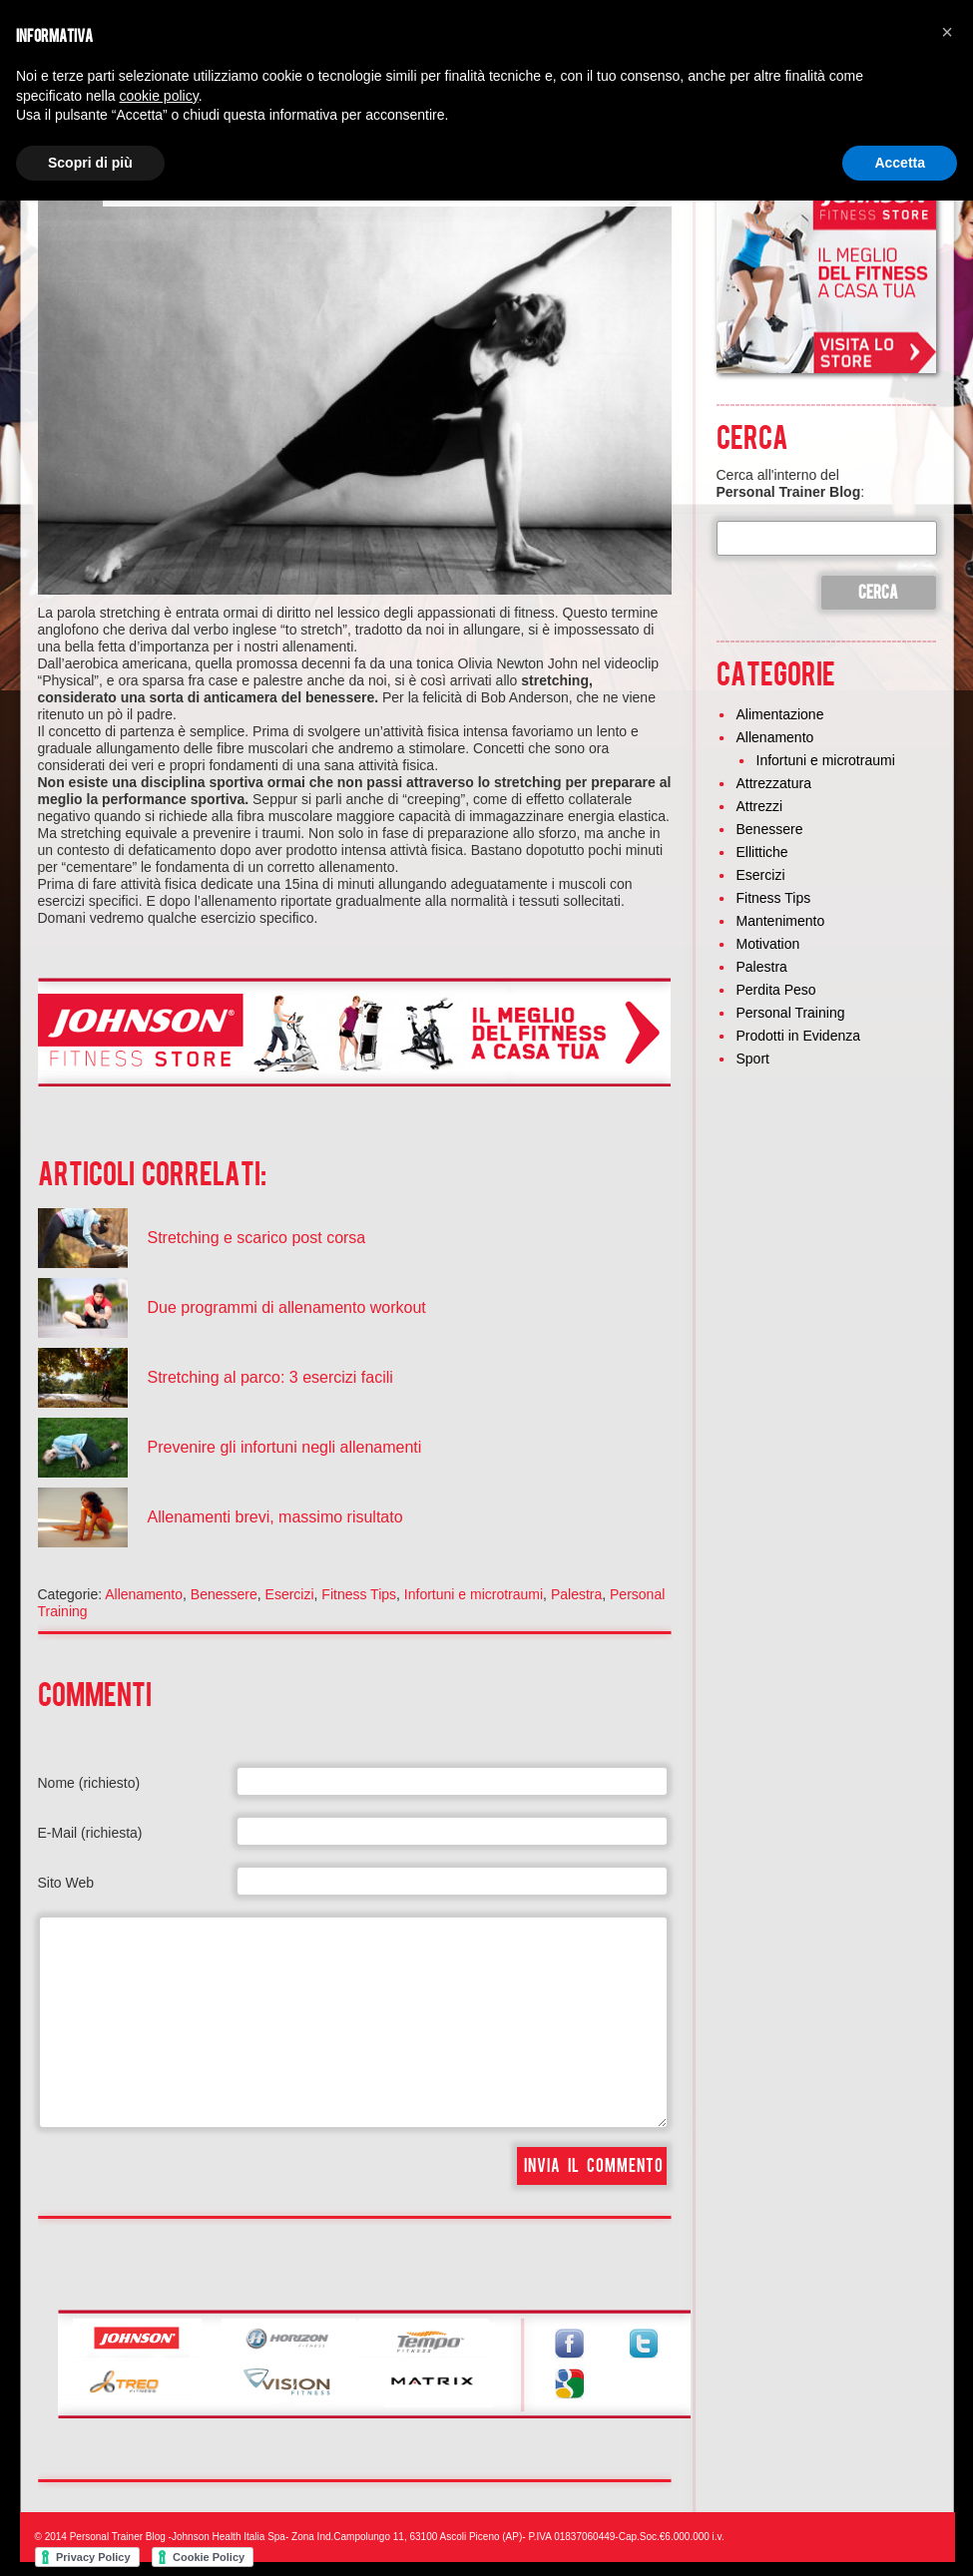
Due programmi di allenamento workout (287, 1307)
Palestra (576, 1594)
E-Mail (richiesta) (90, 1833)
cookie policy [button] (159, 96)
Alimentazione (780, 714)
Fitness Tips (358, 1594)
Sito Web (66, 1883)
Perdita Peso (776, 990)
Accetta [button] (899, 163)
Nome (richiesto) (89, 1783)
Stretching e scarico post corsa (257, 1237)
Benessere (224, 1594)
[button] (947, 32)
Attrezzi (759, 806)
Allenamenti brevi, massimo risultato (275, 1516)
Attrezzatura (773, 783)
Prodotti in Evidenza (798, 1036)
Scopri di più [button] (90, 163)
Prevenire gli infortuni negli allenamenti (285, 1447)
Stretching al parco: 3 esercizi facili (270, 1377)
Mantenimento (780, 921)
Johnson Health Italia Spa (228, 2536)
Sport (752, 1059)
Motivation (768, 944)
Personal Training (790, 1013)
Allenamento (144, 1594)
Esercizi (289, 1594)
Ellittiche (762, 852)
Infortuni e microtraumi (473, 1594)
